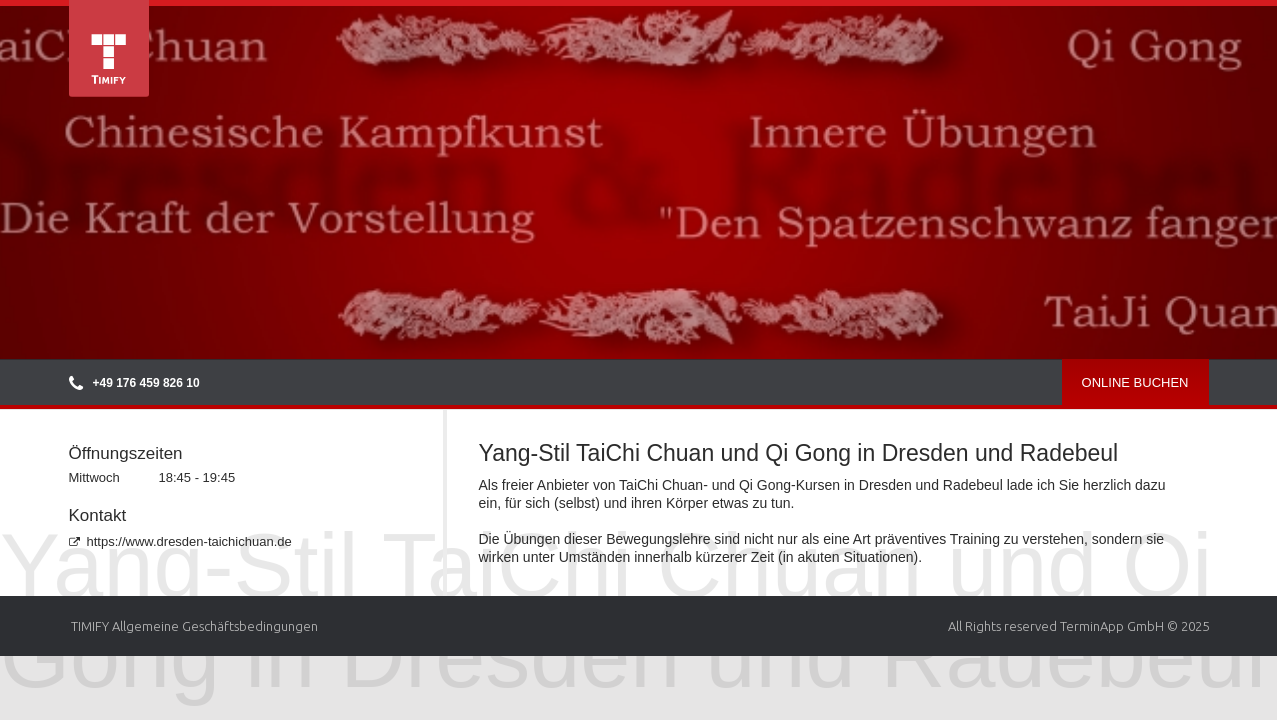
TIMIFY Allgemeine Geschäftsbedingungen (194, 626)
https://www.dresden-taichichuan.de (180, 541)
